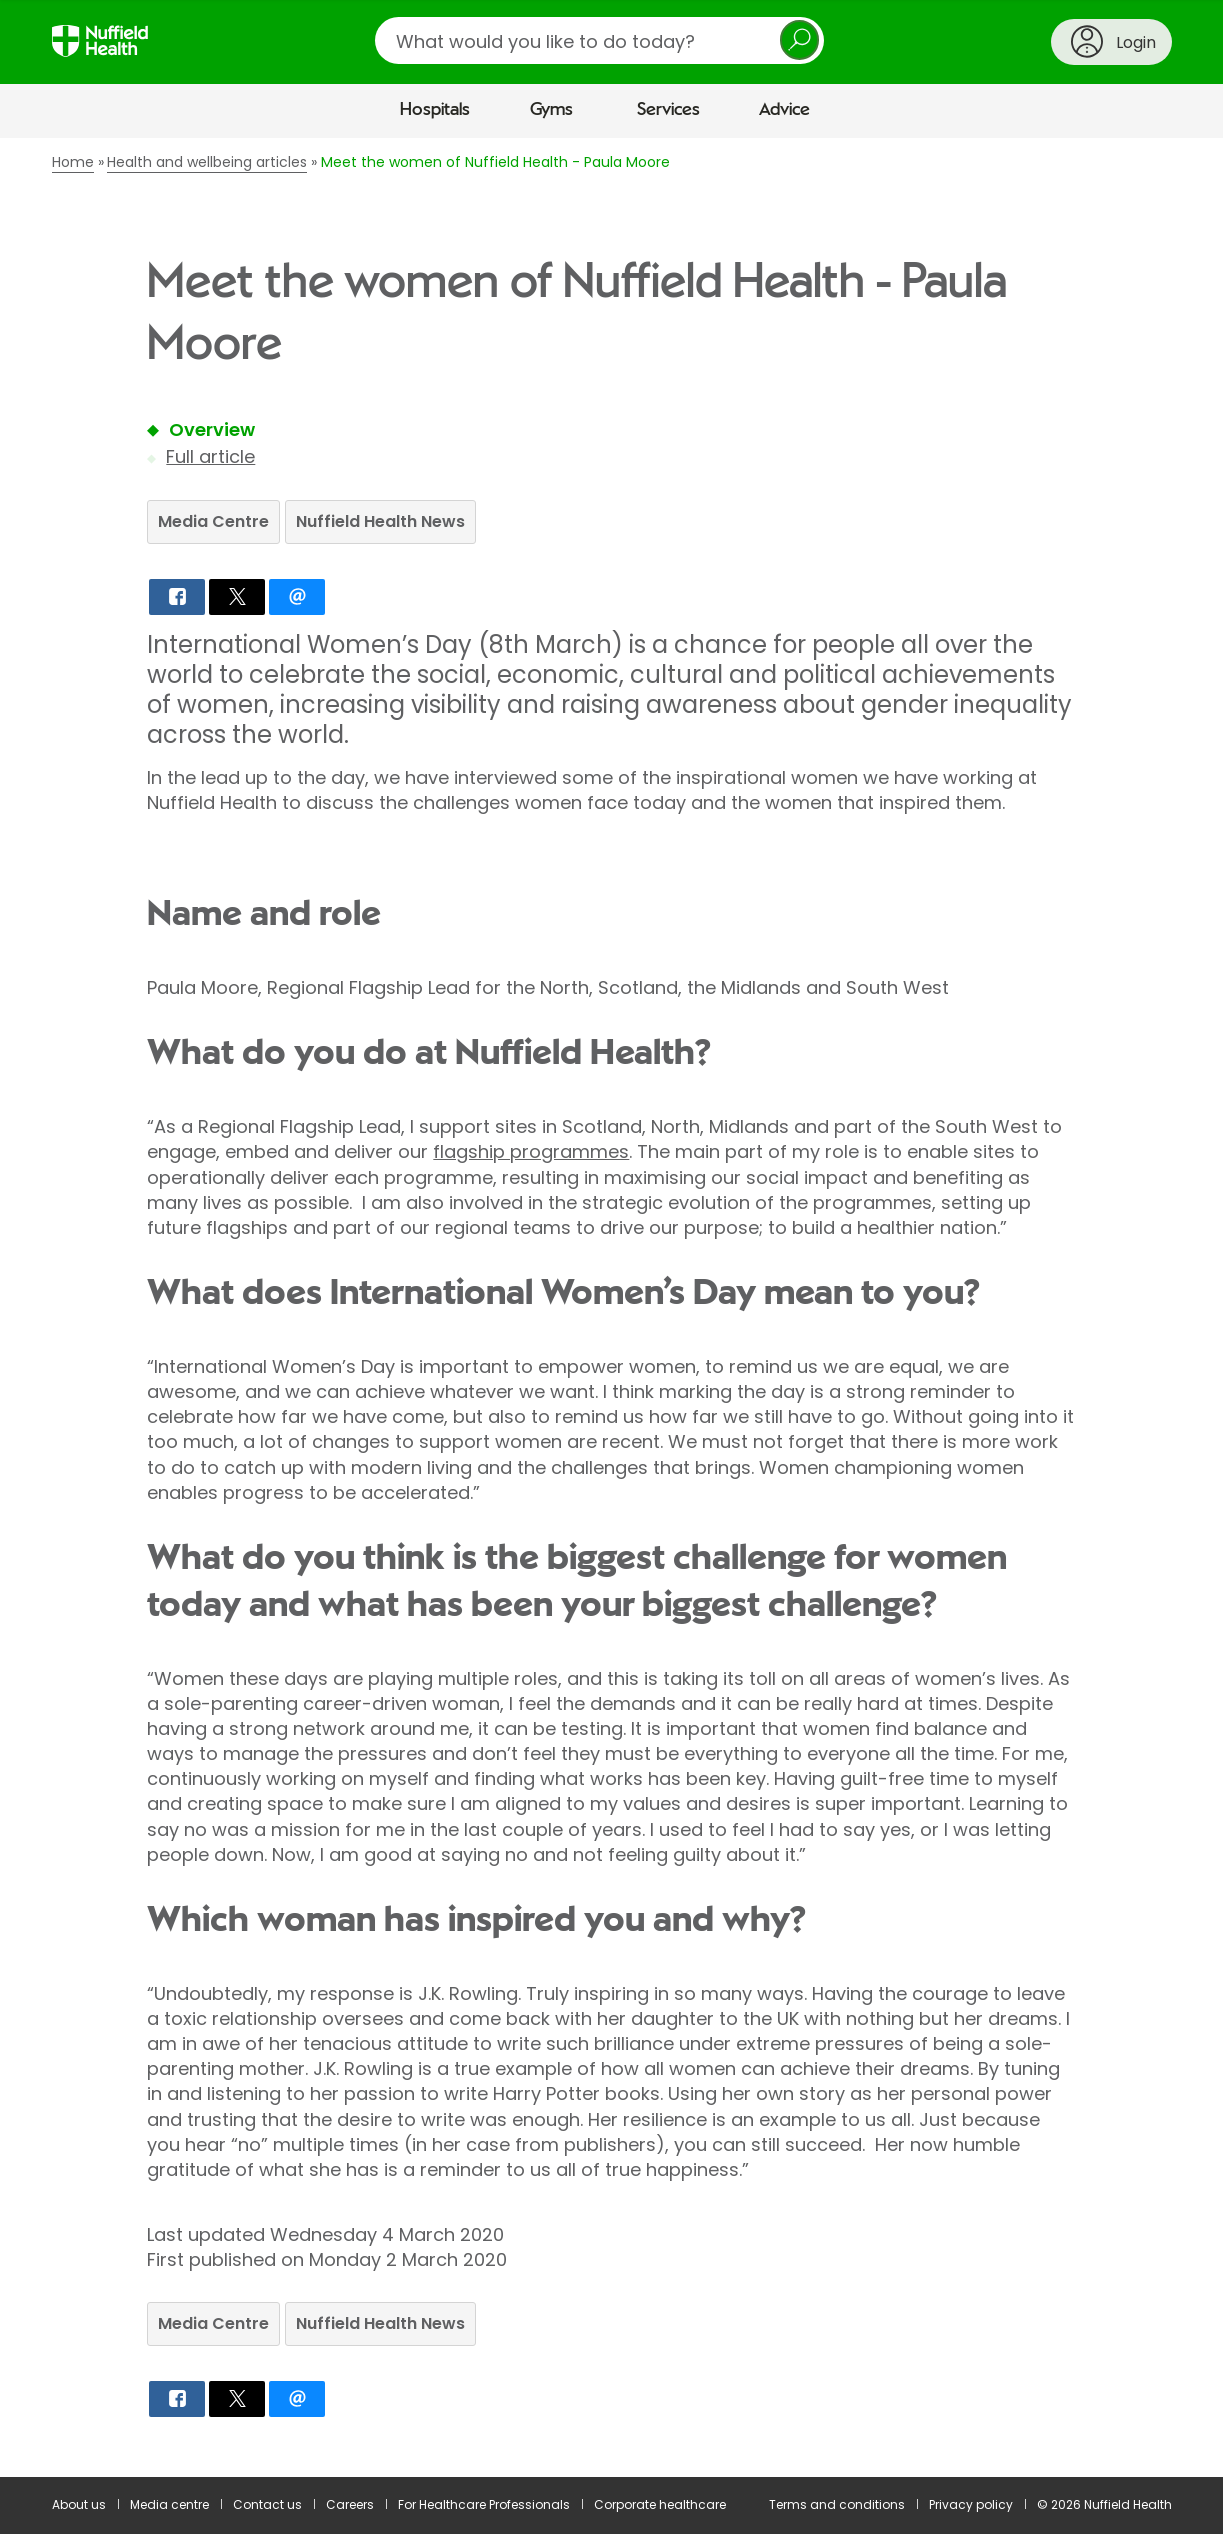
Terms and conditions (837, 2504)
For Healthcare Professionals (484, 2504)
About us (79, 2504)
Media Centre (213, 521)
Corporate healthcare (660, 2504)
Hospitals (435, 110)
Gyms (551, 110)
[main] (611, 1307)
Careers (350, 2504)
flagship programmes (531, 1151)
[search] (599, 40)
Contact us (267, 2504)
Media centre (169, 2504)
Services (668, 110)
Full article (210, 456)
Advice (784, 110)
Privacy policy (971, 2504)
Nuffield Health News (380, 521)
